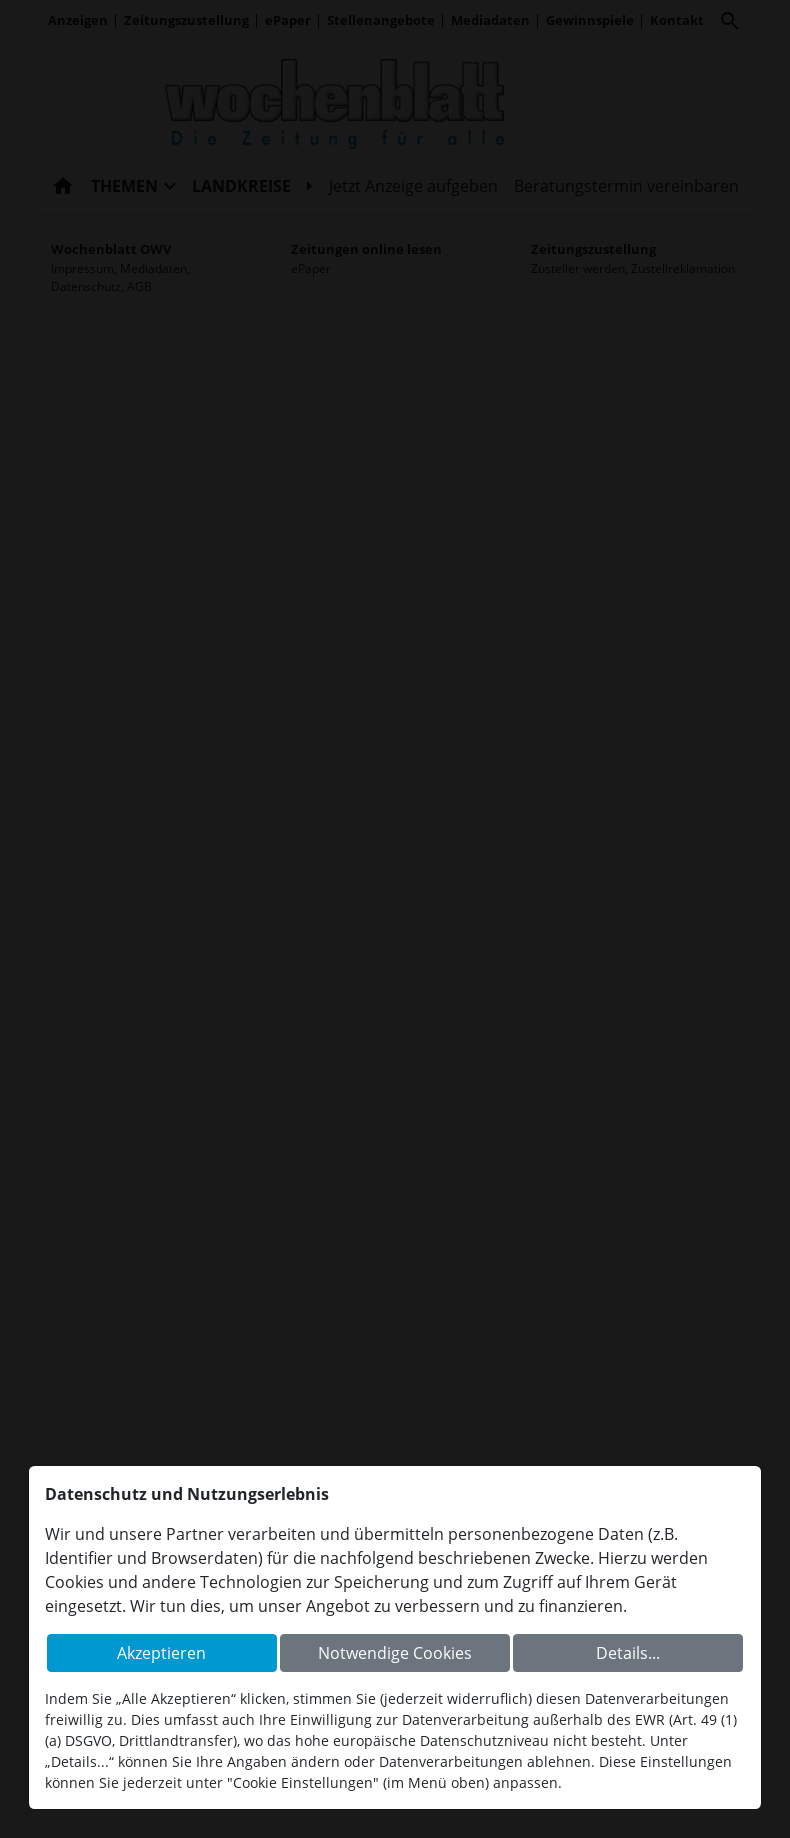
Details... (628, 1653)
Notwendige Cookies (395, 1653)
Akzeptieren (161, 1653)
